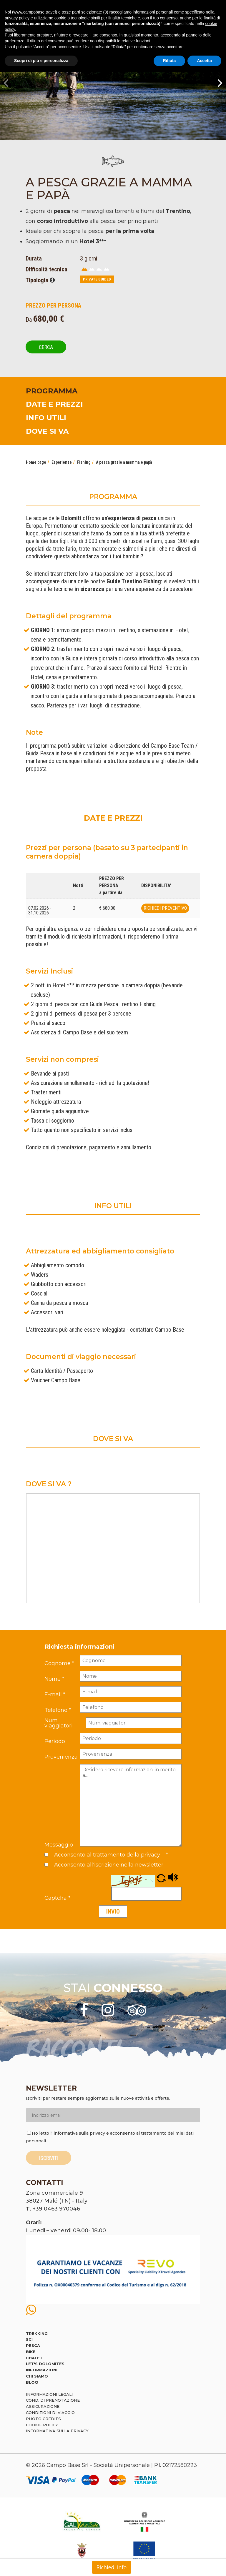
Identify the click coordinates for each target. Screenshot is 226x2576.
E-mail (54, 1694)
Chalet (34, 2357)
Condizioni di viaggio (50, 2412)
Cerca (46, 347)
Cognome (59, 1663)
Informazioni (41, 2370)
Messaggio (58, 1844)
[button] (162, 1880)
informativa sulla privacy (79, 2133)
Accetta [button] (204, 60)
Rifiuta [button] (169, 60)
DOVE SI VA (47, 431)
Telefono (57, 1710)
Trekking (37, 2333)
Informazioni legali (49, 2394)
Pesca (33, 2345)
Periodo (54, 1741)
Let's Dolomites (45, 2363)
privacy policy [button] (17, 18)
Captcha (57, 1898)
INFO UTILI (46, 417)
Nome (54, 1679)
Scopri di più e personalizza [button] (41, 60)
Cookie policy (42, 2425)
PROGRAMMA (51, 391)
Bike (31, 2351)
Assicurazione (42, 2406)
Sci (29, 2339)
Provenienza (61, 1756)
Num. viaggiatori (58, 1723)
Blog (32, 2382)
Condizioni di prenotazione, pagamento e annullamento (88, 1147)
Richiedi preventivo (165, 908)
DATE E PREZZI (54, 404)
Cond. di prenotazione (53, 2400)
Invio (113, 1911)
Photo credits (43, 2418)
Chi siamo (37, 2376)
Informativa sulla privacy (57, 2430)
